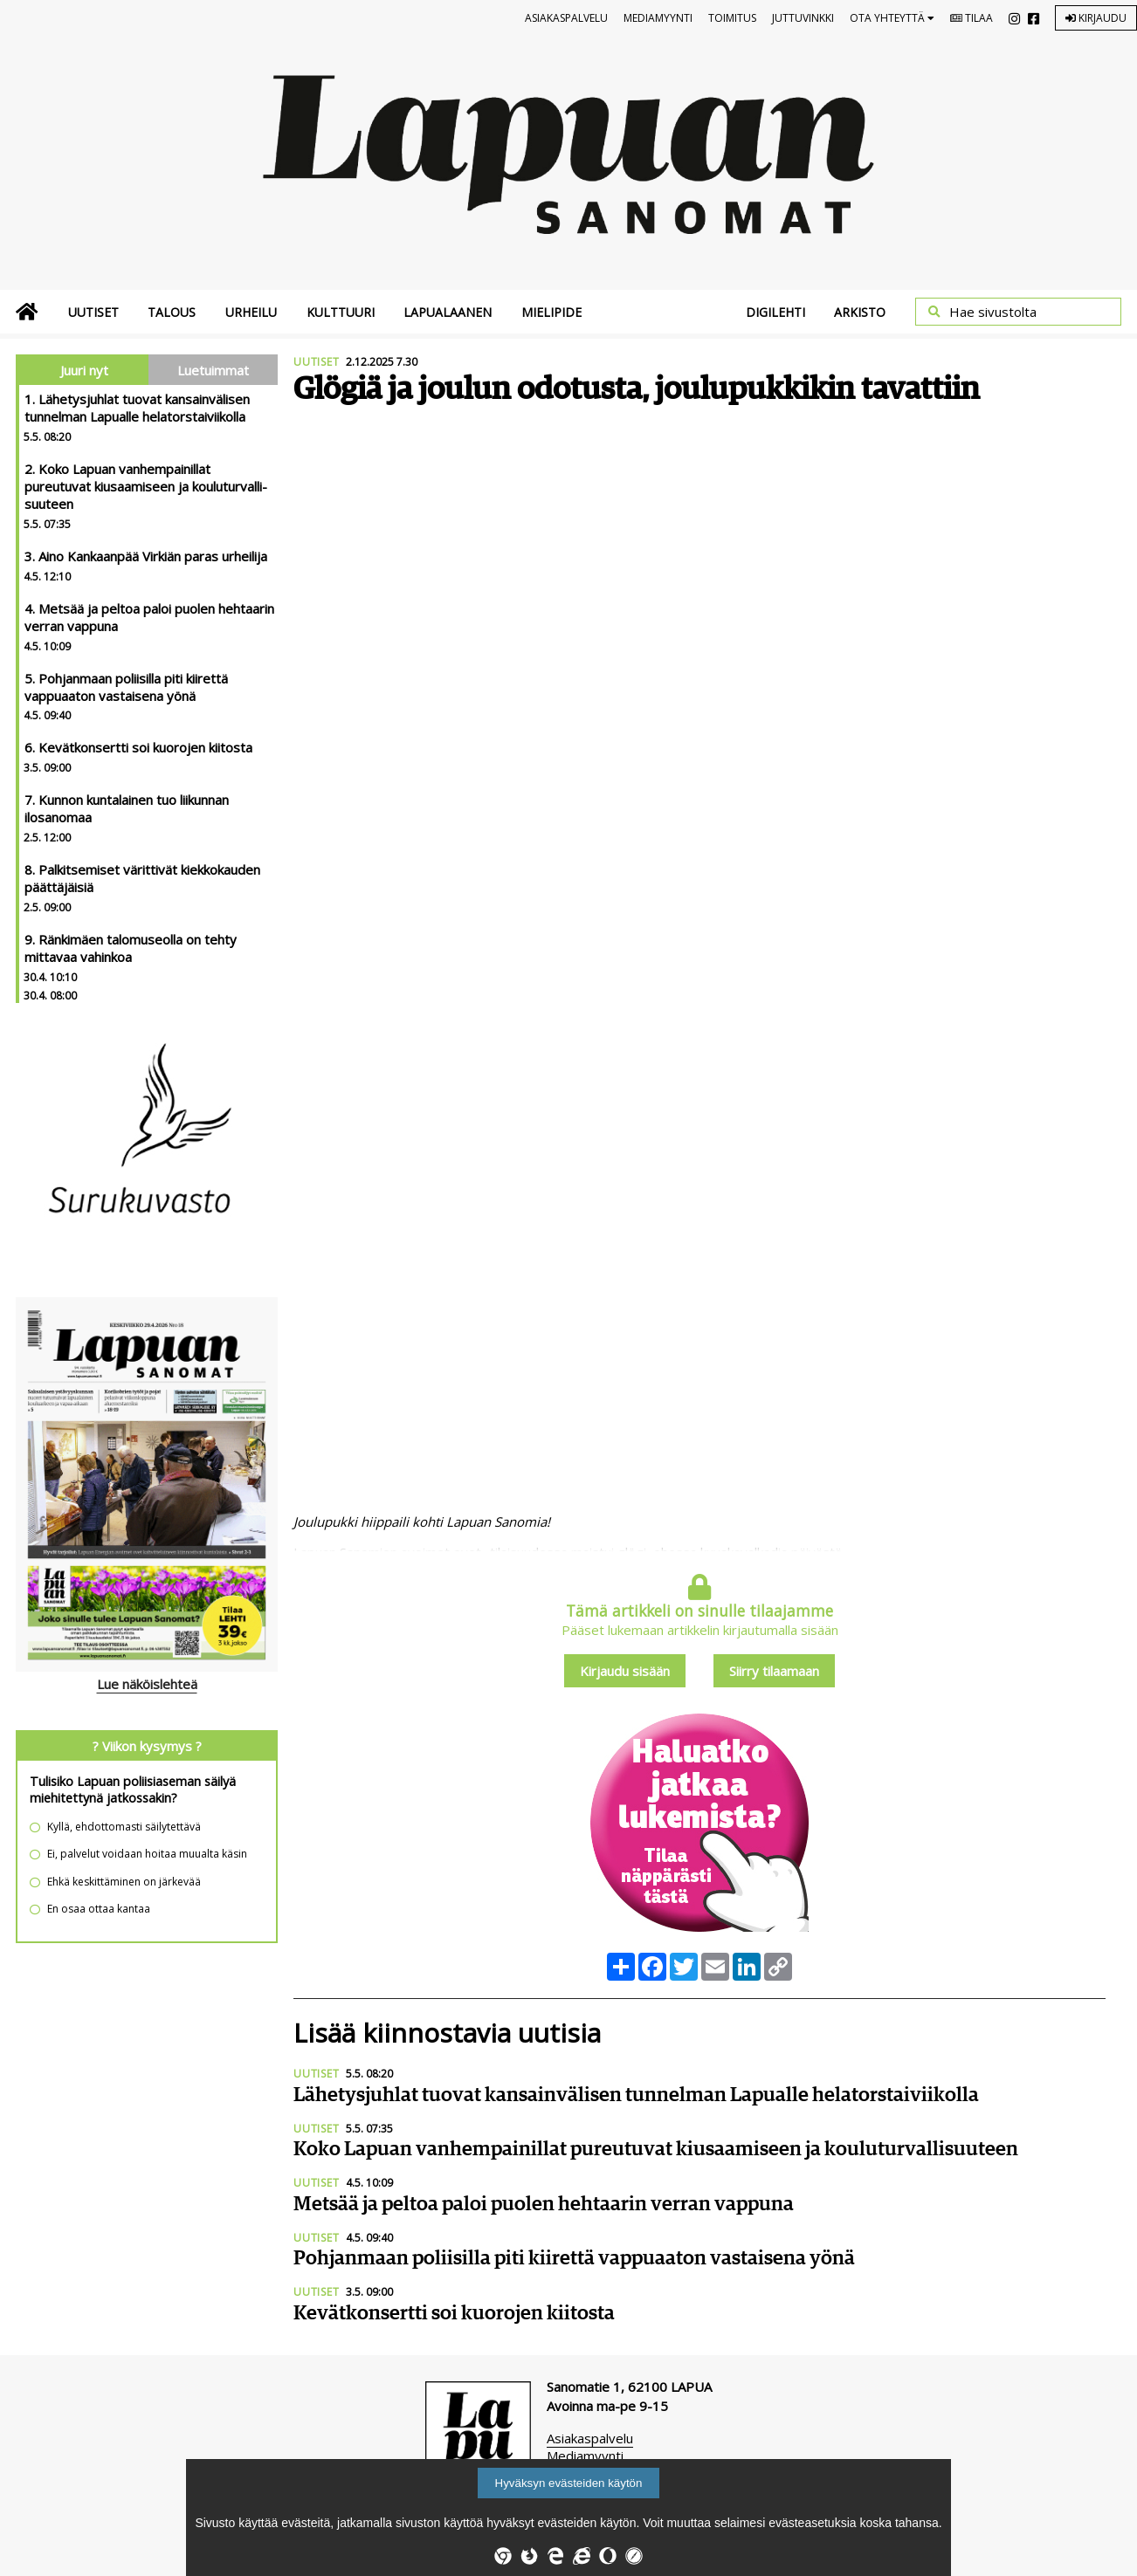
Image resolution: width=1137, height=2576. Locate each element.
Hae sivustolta (993, 311)
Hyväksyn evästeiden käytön (569, 2483)
